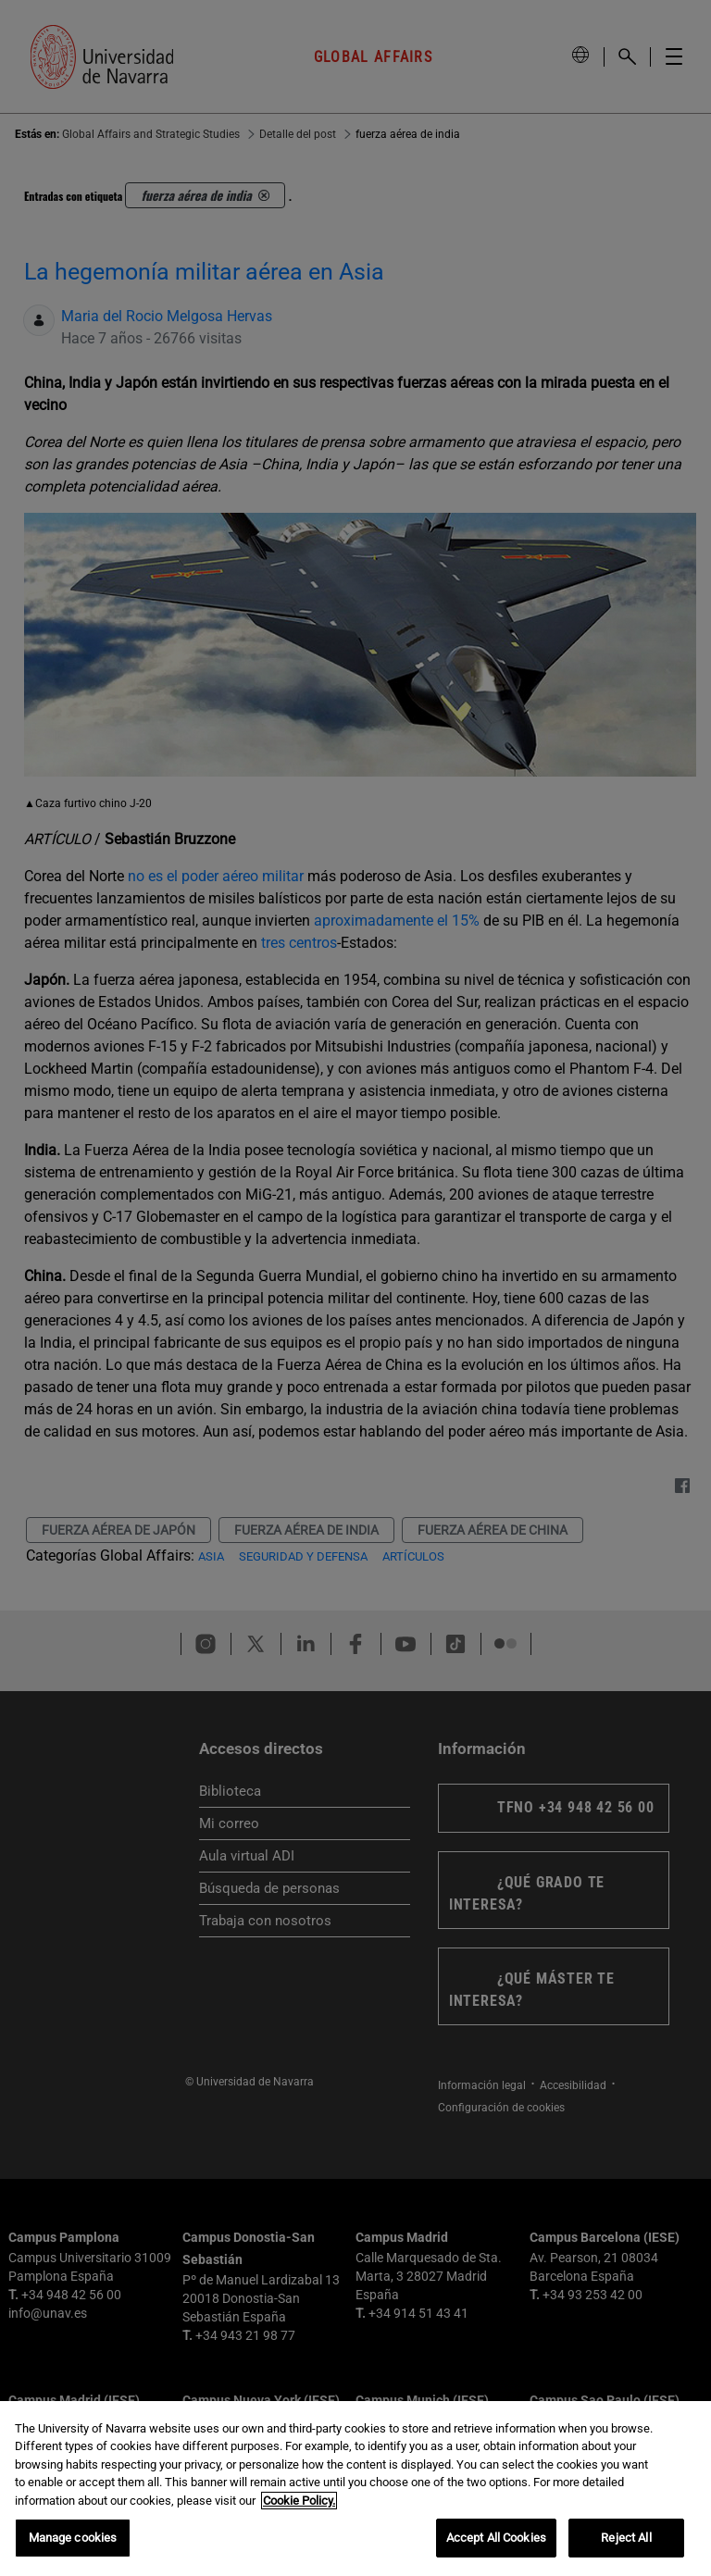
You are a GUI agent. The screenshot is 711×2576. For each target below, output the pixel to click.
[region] (355, 2488)
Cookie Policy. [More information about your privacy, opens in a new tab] (299, 2501)
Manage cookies (73, 2538)
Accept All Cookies (496, 2538)
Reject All (626, 2538)
